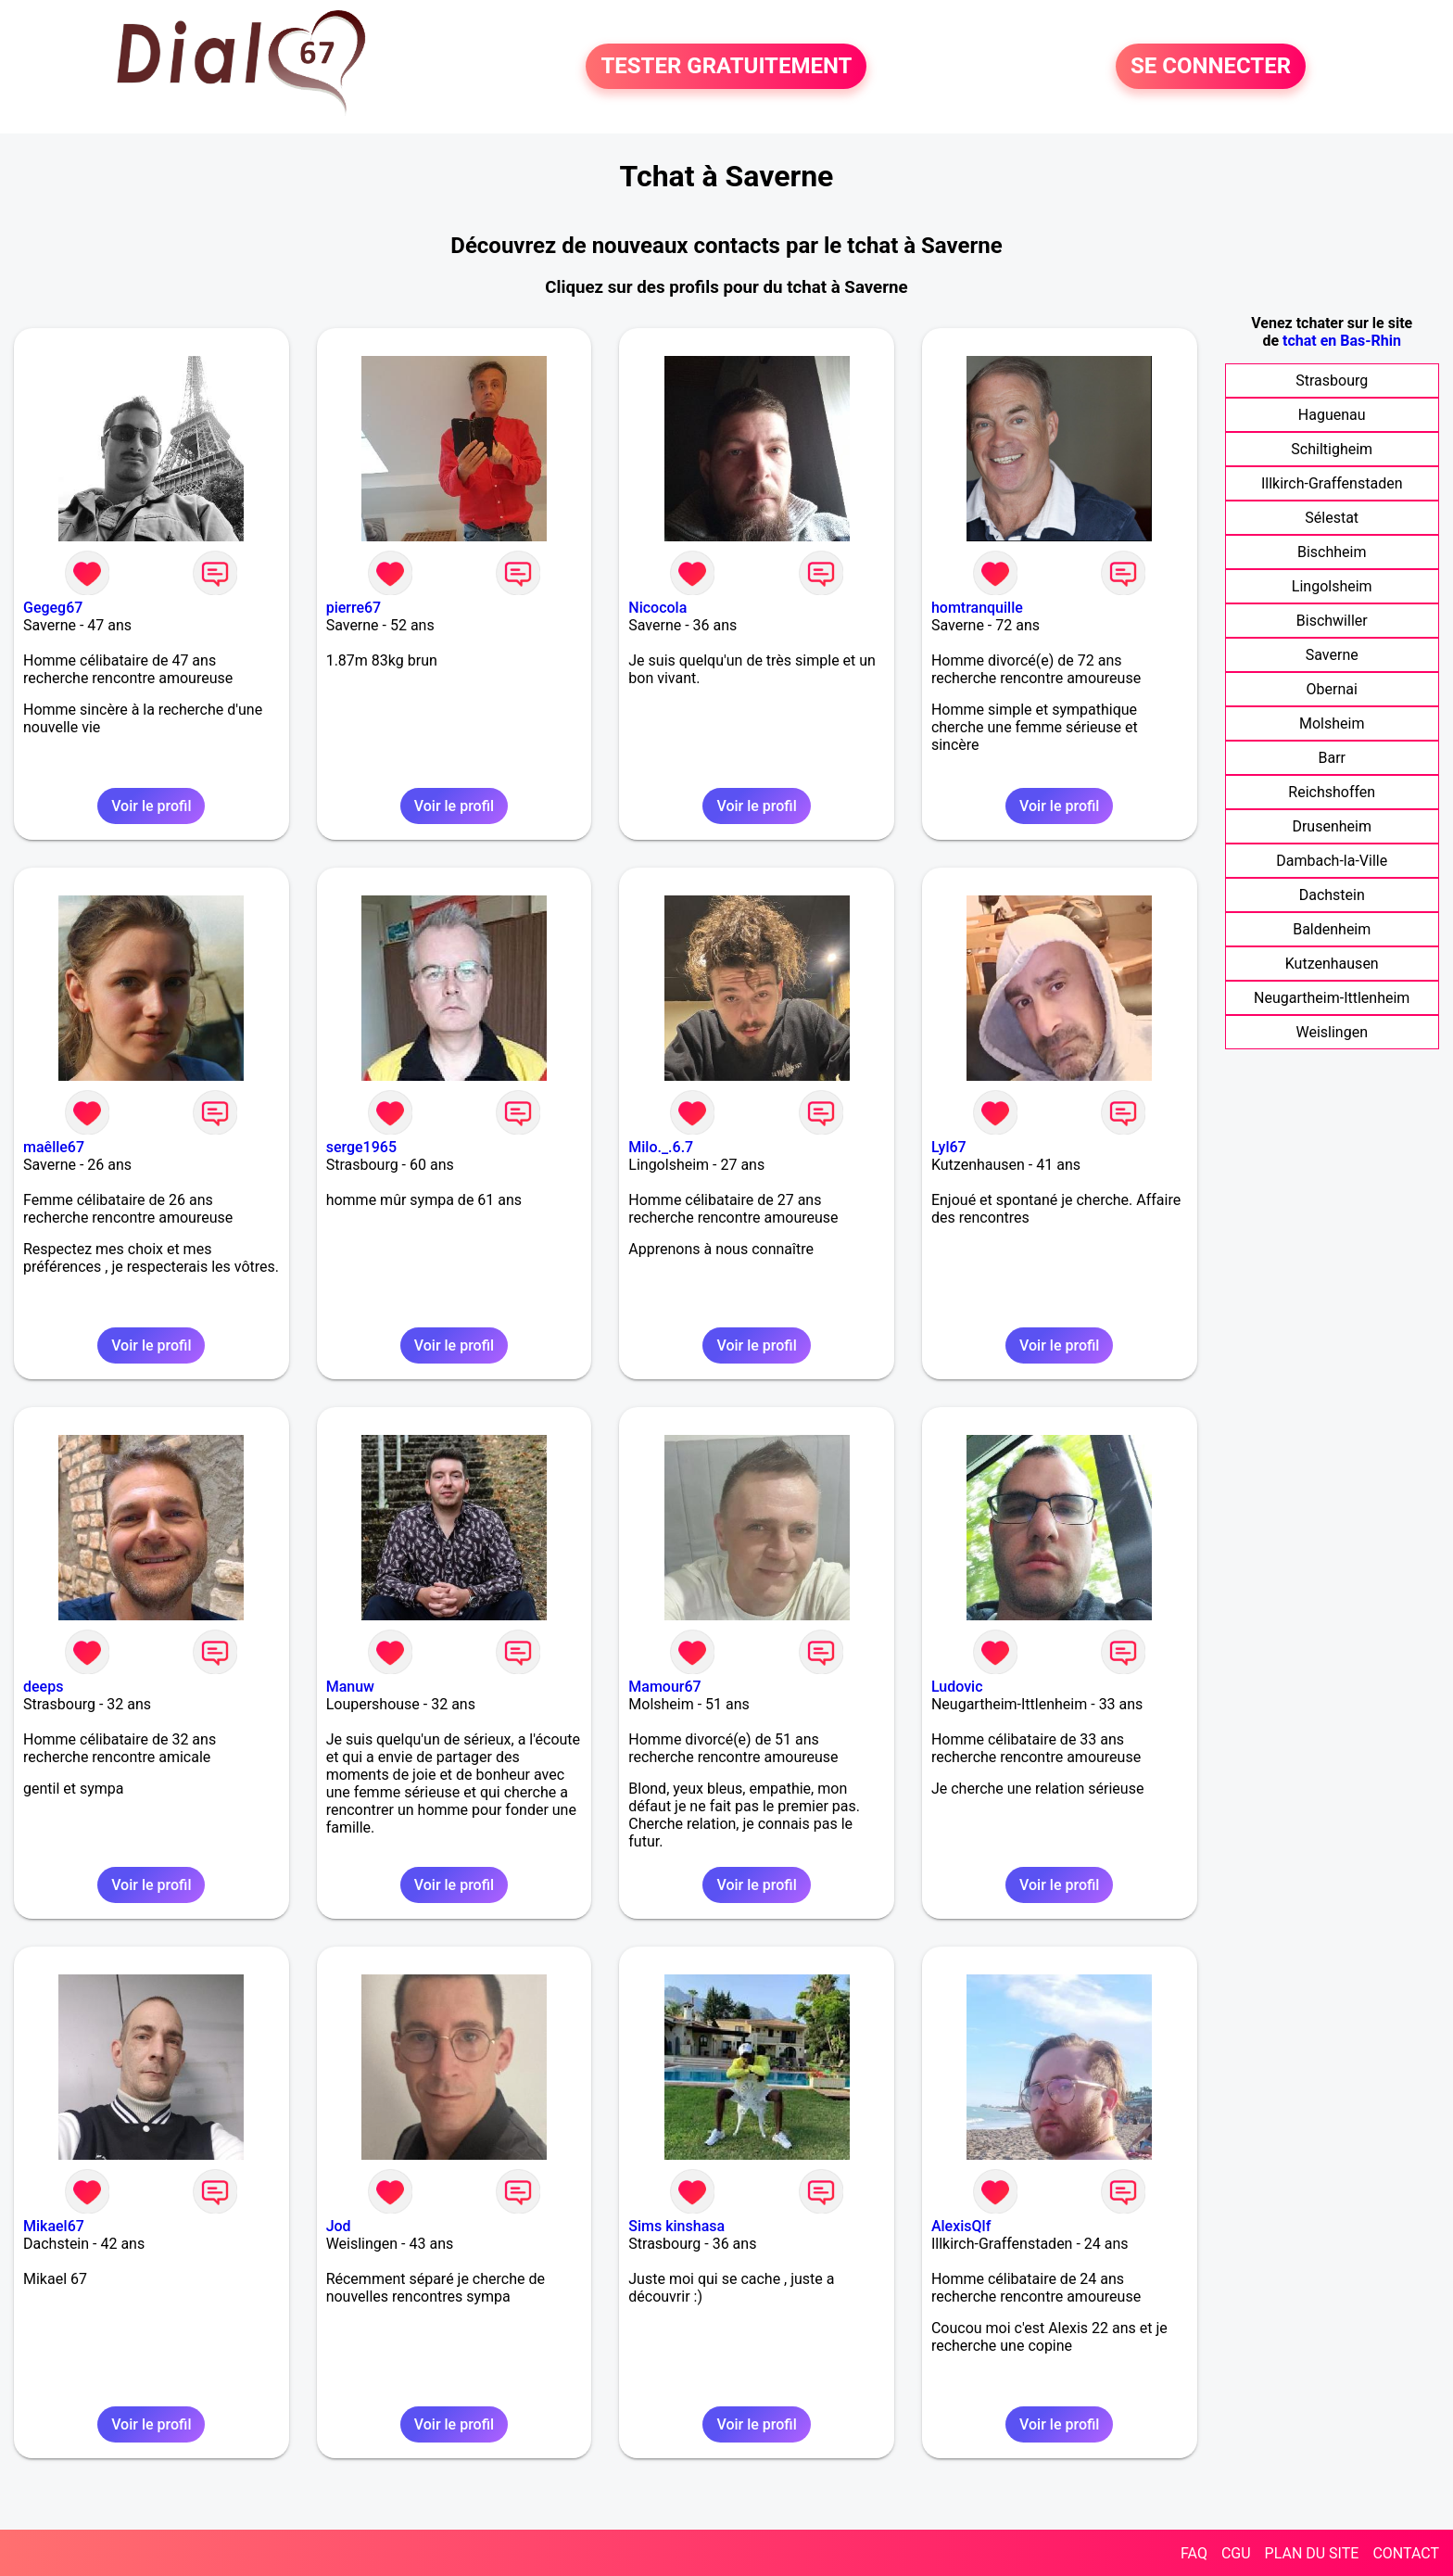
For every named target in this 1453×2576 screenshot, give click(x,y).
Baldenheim (1332, 929)
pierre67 (354, 607)
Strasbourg (1331, 380)
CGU (1236, 2553)
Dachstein (1332, 895)
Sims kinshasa (676, 2226)
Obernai (1332, 689)
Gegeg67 (52, 607)
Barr (1332, 758)
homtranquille (977, 607)
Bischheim (1332, 552)
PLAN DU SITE (1312, 2553)
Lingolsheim (1332, 586)
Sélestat (1331, 518)
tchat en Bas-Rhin (1341, 340)
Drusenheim (1331, 826)
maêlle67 (53, 1147)
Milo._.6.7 (660, 1147)
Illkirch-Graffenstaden (1332, 483)
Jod (338, 2226)
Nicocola (657, 607)
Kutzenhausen (1332, 963)
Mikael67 (53, 2226)
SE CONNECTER (1211, 67)
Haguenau (1332, 415)
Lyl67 (949, 1147)
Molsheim (1331, 723)
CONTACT (1405, 2553)
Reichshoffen (1331, 792)
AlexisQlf (961, 2226)
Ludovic (957, 1686)
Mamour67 (664, 1686)
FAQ (1194, 2553)
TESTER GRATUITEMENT (726, 67)
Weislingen (1331, 1032)
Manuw (350, 1686)
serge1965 (361, 1147)
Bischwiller (1332, 620)
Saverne (1332, 655)
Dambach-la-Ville (1331, 860)
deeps (43, 1686)
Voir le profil (151, 806)
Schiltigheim (1331, 449)
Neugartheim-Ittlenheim (1331, 998)
